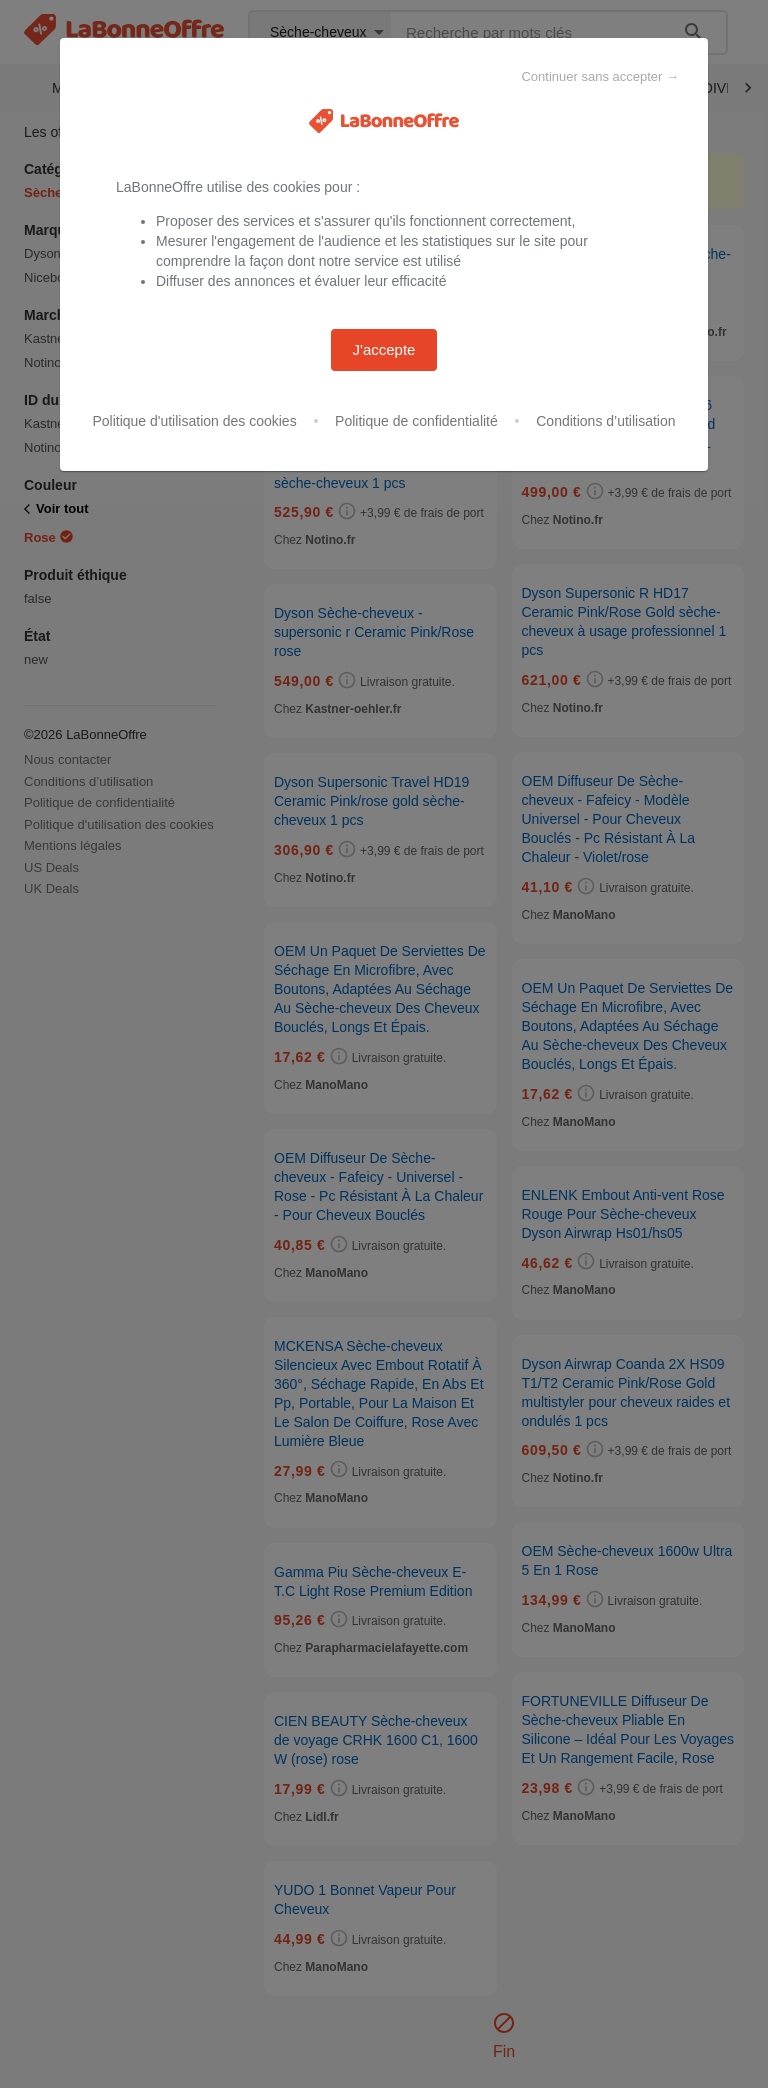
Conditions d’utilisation (605, 421)
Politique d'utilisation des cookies (194, 421)
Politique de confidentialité (416, 421)
